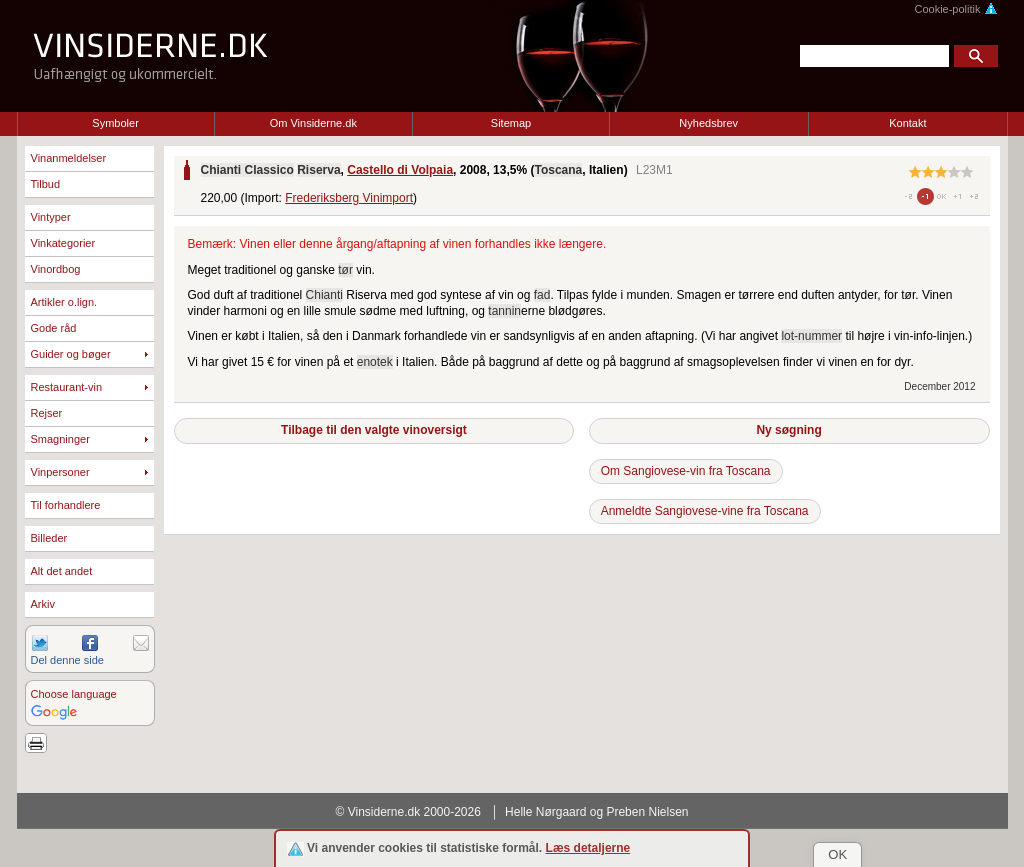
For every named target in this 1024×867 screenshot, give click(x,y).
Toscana (558, 170)
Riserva (318, 170)
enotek (375, 362)
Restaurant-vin (67, 387)
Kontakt (907, 123)
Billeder (49, 538)
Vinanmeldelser (69, 158)
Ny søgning (788, 430)
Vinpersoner (60, 472)
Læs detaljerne (588, 848)
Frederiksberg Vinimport (349, 198)
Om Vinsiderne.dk (313, 123)
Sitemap (511, 123)
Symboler (115, 123)
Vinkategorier (63, 243)
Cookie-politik (955, 9)
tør (345, 270)
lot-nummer (811, 336)
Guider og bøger (71, 354)
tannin (504, 311)
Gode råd (54, 328)
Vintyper (51, 217)
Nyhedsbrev (708, 123)
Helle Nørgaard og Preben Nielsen (596, 812)
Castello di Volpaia (400, 170)
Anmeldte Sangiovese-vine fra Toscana (705, 511)
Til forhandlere (66, 505)
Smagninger (60, 439)
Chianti (324, 295)
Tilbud (46, 184)
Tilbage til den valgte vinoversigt (374, 430)
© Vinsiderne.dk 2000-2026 (408, 812)
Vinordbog (56, 269)
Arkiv (43, 604)
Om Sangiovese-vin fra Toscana (686, 471)
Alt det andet (62, 571)
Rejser (47, 413)
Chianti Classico (247, 170)
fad (542, 295)
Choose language (74, 694)
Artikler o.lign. (64, 302)
